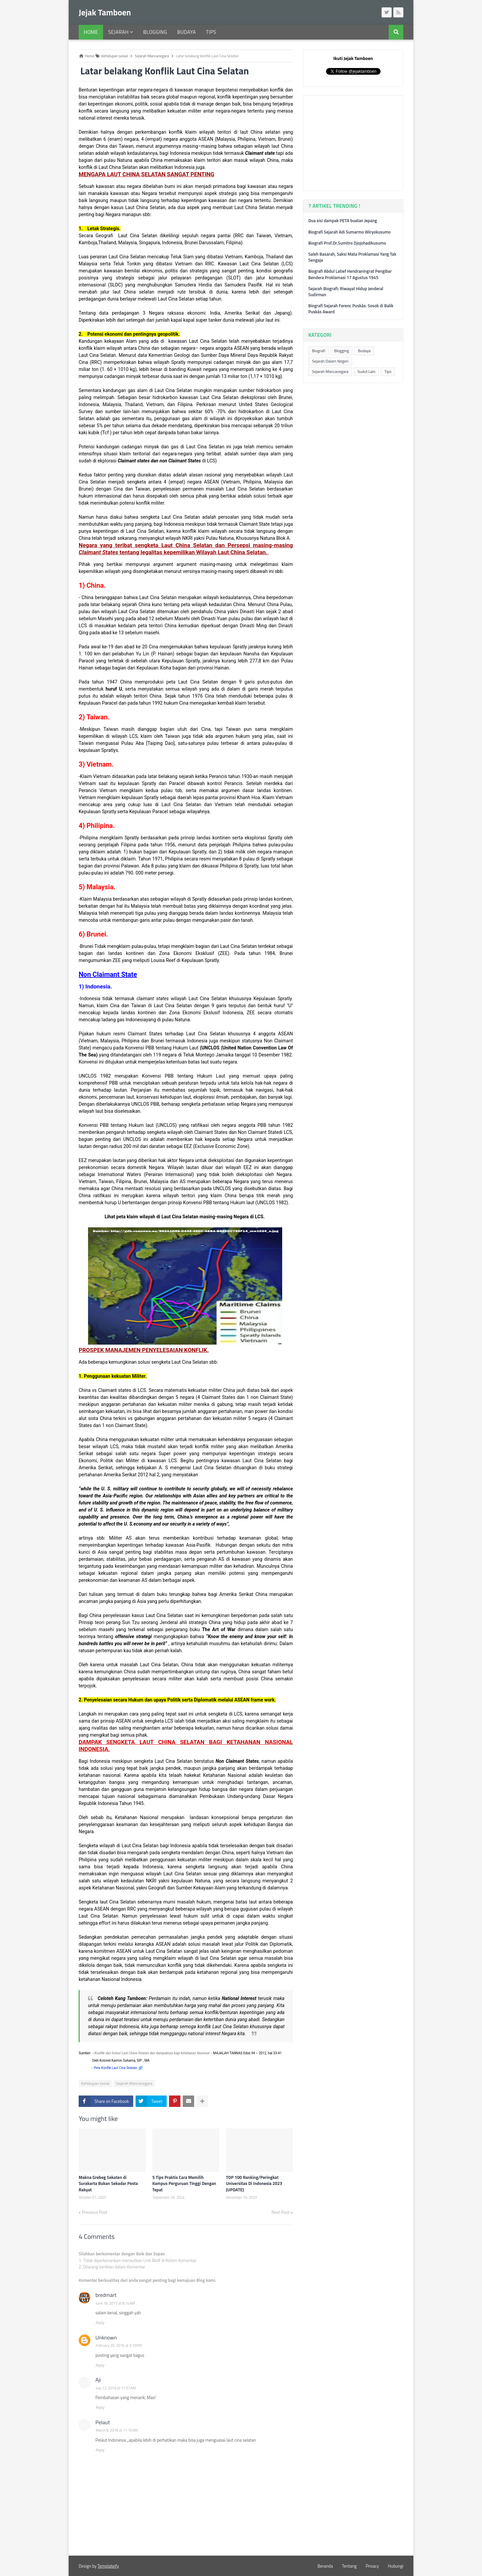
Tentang (349, 2566)
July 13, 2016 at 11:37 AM (116, 2388)
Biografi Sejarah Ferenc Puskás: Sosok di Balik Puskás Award (350, 309)
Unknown (106, 2337)
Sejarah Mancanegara (134, 2083)
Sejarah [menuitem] (118, 32)
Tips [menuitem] (211, 32)
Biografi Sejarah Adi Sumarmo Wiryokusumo (349, 232)
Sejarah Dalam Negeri (330, 361)
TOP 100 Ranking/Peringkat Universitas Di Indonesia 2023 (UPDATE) (254, 2183)
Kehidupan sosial (95, 2083)
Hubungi (395, 2566)
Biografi (318, 350)
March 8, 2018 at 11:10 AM (117, 2430)
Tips (387, 371)
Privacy (372, 2566)
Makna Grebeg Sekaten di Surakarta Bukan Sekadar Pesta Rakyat (108, 2183)
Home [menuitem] (91, 32)
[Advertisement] (358, 142)
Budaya (364, 350)
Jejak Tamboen (105, 12)
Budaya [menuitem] (186, 32)
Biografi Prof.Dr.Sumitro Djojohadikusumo (347, 243)
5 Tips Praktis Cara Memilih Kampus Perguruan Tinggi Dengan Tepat (184, 2183)
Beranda (325, 2566)
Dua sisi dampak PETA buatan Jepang (342, 220)
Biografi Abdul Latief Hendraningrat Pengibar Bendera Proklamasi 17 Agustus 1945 (350, 274)
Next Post (280, 2212)
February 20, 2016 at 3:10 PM (119, 2345)
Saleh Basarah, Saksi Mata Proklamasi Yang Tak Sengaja (352, 257)
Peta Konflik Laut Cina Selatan (115, 2068)
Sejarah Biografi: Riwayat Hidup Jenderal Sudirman (345, 291)
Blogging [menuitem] (155, 32)
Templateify (108, 2566)
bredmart (105, 2295)
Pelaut (102, 2422)
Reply (99, 2322)
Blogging (341, 350)
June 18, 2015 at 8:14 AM (115, 2303)
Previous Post (94, 2212)
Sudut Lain (366, 371)
